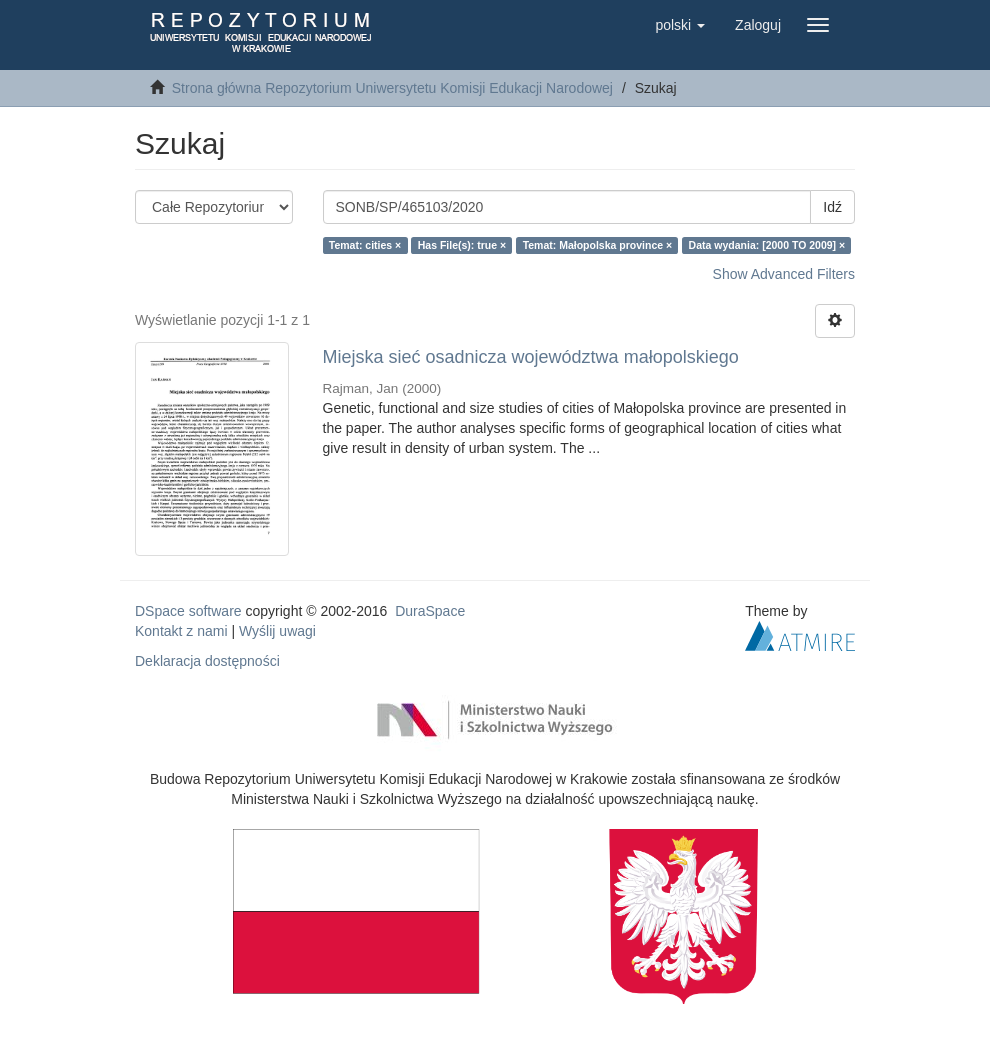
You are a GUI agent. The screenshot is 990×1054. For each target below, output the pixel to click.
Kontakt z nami (181, 631)
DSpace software (188, 611)
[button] (680, 25)
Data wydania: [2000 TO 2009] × (767, 245)
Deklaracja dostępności (207, 661)
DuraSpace (430, 611)
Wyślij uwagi (277, 631)
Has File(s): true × (462, 245)
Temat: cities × (365, 245)
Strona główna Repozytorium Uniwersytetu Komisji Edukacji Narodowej (392, 88)
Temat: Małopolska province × (597, 245)
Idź (832, 207)
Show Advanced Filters (784, 274)
